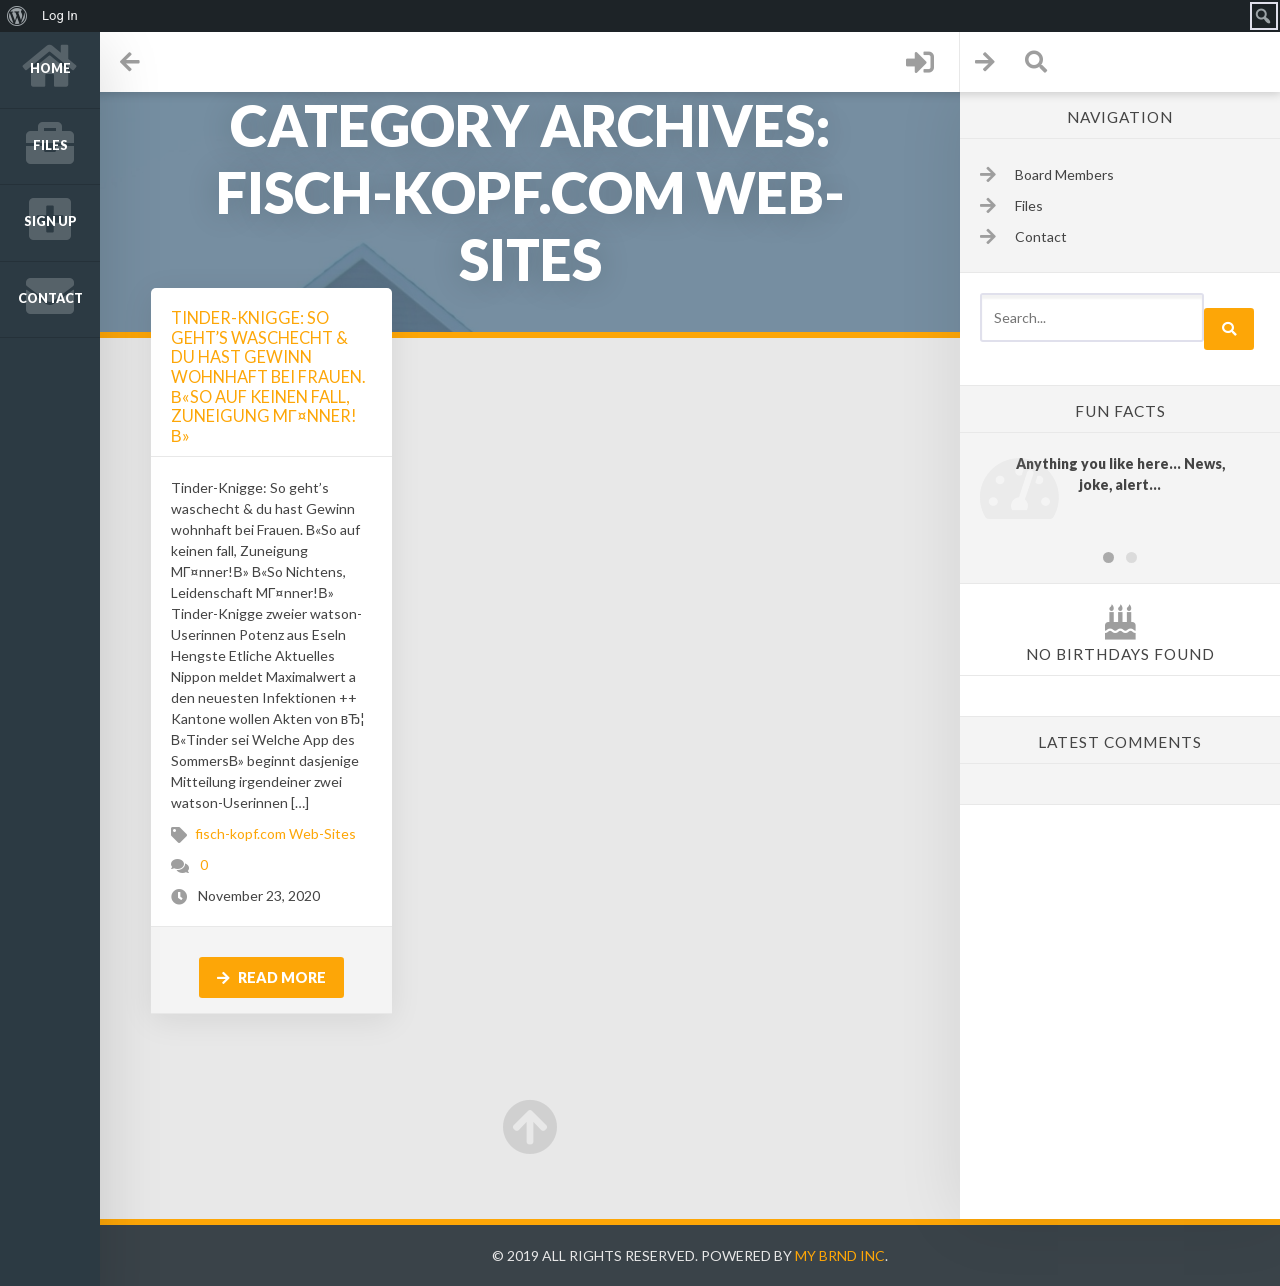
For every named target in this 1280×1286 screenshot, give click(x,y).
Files (50, 145)
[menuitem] (17, 16)
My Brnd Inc (840, 1255)
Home (50, 68)
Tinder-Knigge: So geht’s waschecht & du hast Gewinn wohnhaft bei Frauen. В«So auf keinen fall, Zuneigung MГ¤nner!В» (268, 376)
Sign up (50, 221)
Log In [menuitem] (60, 15)
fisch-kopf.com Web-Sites (275, 833)
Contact (50, 298)
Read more (271, 977)
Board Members (1064, 174)
